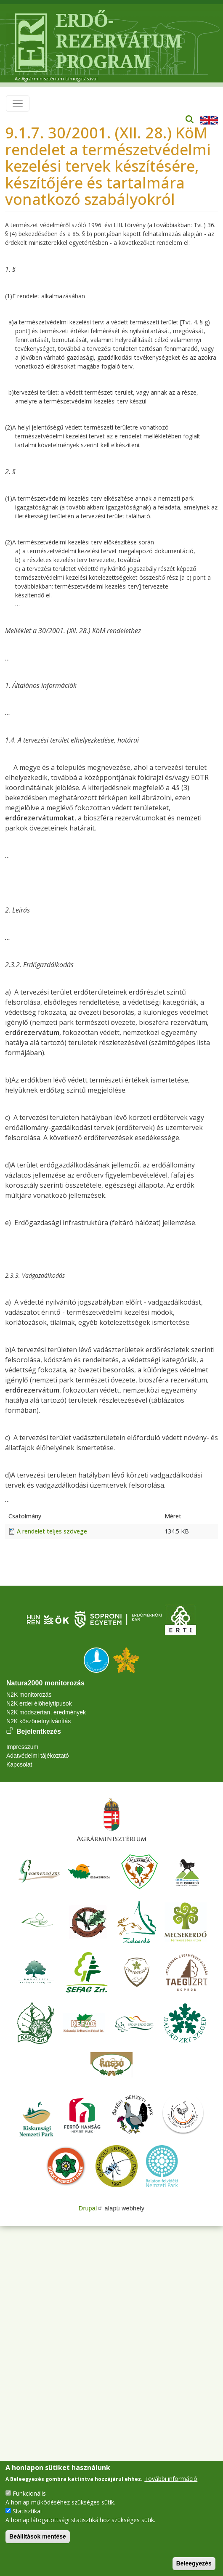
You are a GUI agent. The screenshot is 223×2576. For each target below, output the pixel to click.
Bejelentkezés (38, 1731)
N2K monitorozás (28, 1694)
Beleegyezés (194, 2563)
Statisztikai (27, 2511)
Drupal (91, 2208)
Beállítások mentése (37, 2536)
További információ (170, 2479)
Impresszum (22, 1746)
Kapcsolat (19, 1764)
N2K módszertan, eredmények (46, 1712)
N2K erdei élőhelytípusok (39, 1703)
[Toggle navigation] (17, 103)
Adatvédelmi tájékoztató (37, 1755)
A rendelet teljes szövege (52, 1531)
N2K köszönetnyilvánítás (38, 1721)
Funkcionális (29, 2493)
